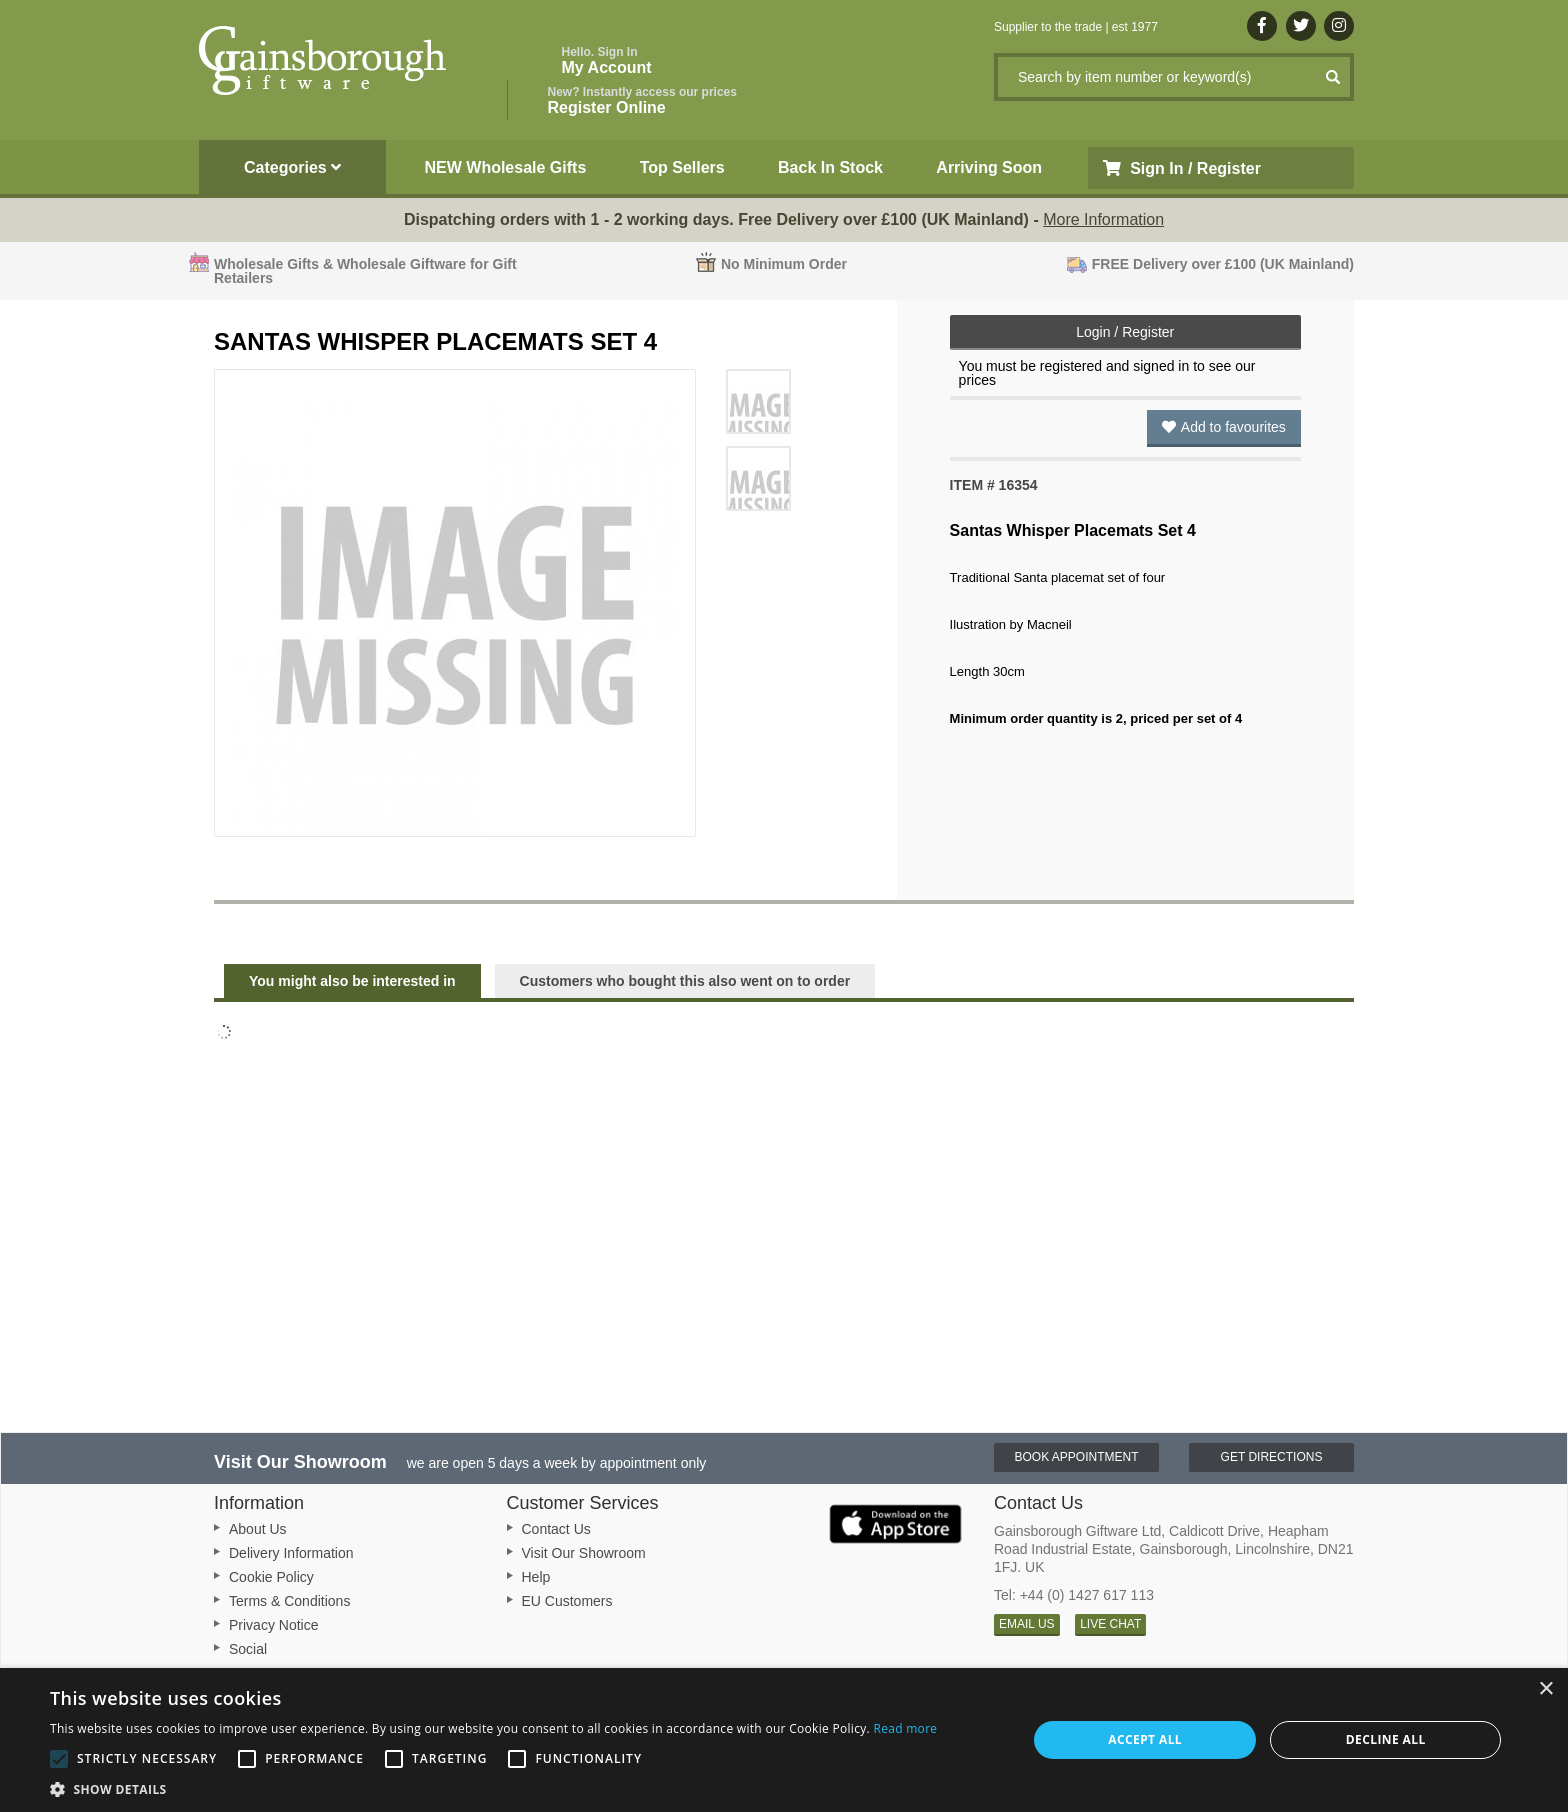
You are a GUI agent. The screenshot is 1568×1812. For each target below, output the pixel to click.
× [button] (1545, 1689)
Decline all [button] (1386, 1739)
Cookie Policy (271, 1577)
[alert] (784, 1740)
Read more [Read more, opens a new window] (905, 1728)
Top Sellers (682, 167)
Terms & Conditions (289, 1601)
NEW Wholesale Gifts (506, 167)
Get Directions (1272, 1457)
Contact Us (556, 1529)
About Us (258, 1529)
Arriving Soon (989, 167)
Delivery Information (291, 1553)
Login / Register (1125, 332)
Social (248, 1649)
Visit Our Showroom (584, 1553)
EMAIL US (1027, 1624)
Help (536, 1577)
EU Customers (567, 1601)
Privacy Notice (273, 1625)
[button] (493, 1788)
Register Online (642, 100)
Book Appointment (1076, 1457)
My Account (607, 60)
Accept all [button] (1145, 1739)
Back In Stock (830, 167)
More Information (1103, 219)
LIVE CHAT (1110, 1624)
